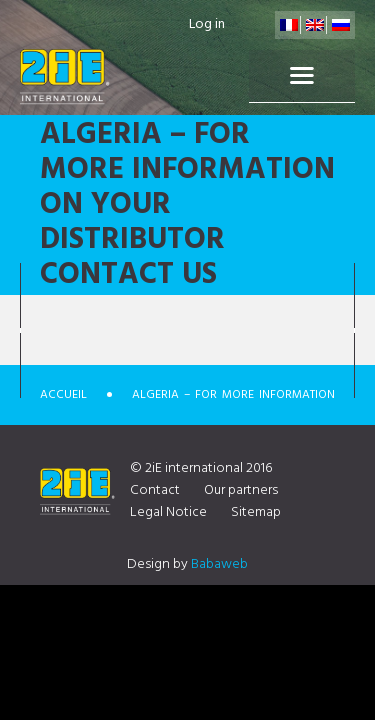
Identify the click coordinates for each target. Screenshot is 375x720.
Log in (207, 24)
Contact (155, 490)
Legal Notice (168, 512)
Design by (187, 564)
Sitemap (256, 512)
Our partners (241, 490)
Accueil (63, 395)
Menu (302, 76)
